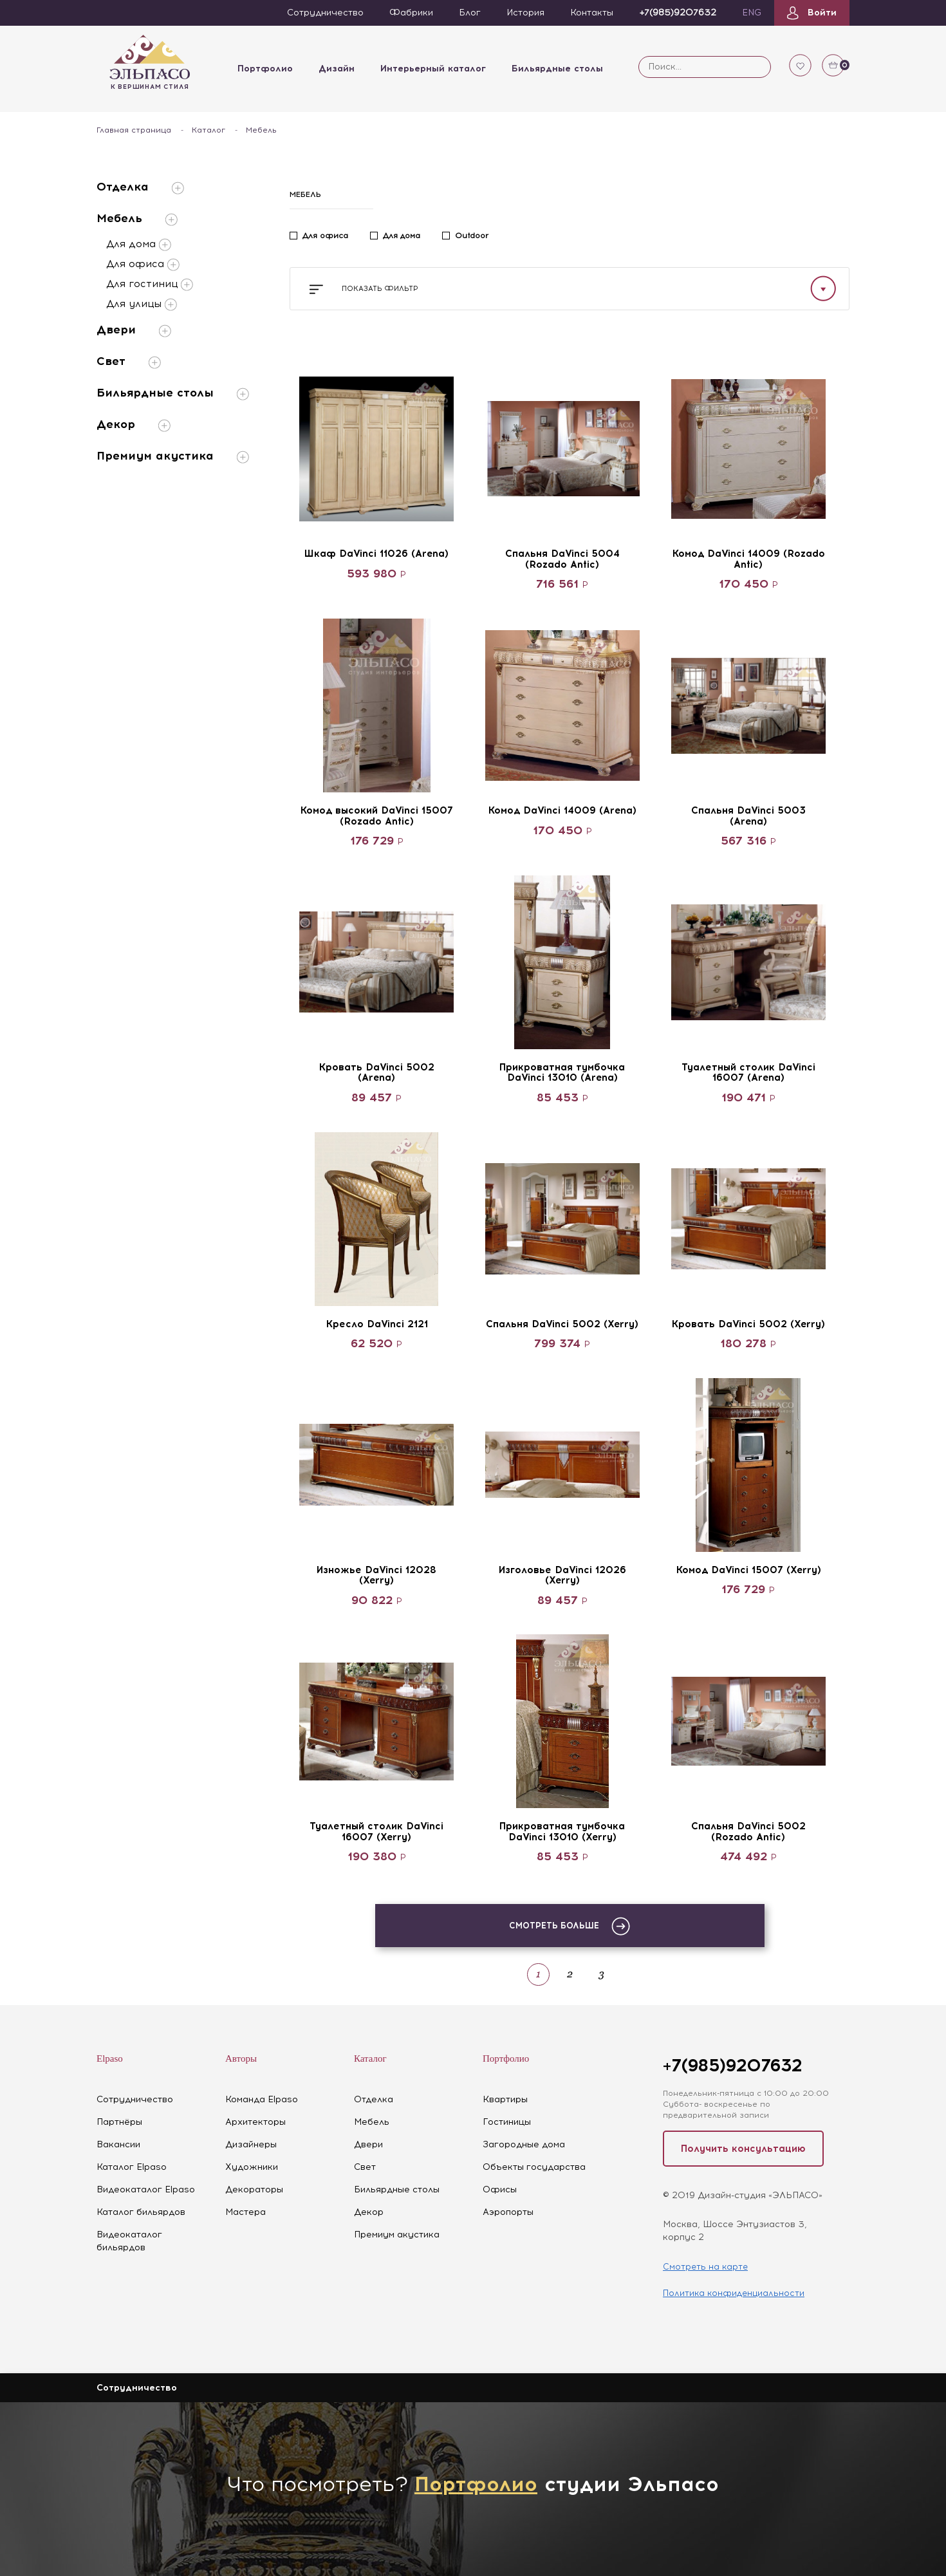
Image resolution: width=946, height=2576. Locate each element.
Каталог (208, 130)
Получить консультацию (743, 2148)
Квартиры (505, 2099)
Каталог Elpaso (132, 2166)
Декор (134, 424)
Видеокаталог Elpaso (146, 2189)
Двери (134, 329)
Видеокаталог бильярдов (129, 2241)
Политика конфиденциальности (733, 2293)
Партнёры (119, 2121)
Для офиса (143, 264)
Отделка (140, 187)
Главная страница (134, 130)
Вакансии (118, 2144)
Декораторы (254, 2189)
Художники (251, 2166)
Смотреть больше (569, 1926)
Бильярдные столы (557, 68)
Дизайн (337, 68)
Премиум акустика (173, 456)
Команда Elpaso (261, 2099)
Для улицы (141, 304)
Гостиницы (507, 2121)
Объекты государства (534, 2166)
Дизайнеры (251, 2144)
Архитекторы (255, 2121)
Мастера (245, 2212)
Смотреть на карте (705, 2267)
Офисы (500, 2189)
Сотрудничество (135, 2099)
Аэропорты (508, 2212)
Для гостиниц (149, 284)
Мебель (137, 218)
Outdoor (471, 235)
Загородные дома (524, 2144)
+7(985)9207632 (732, 2065)
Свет (129, 361)
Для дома (138, 244)
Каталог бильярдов (141, 2212)
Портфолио (265, 68)
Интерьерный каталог (433, 68)
